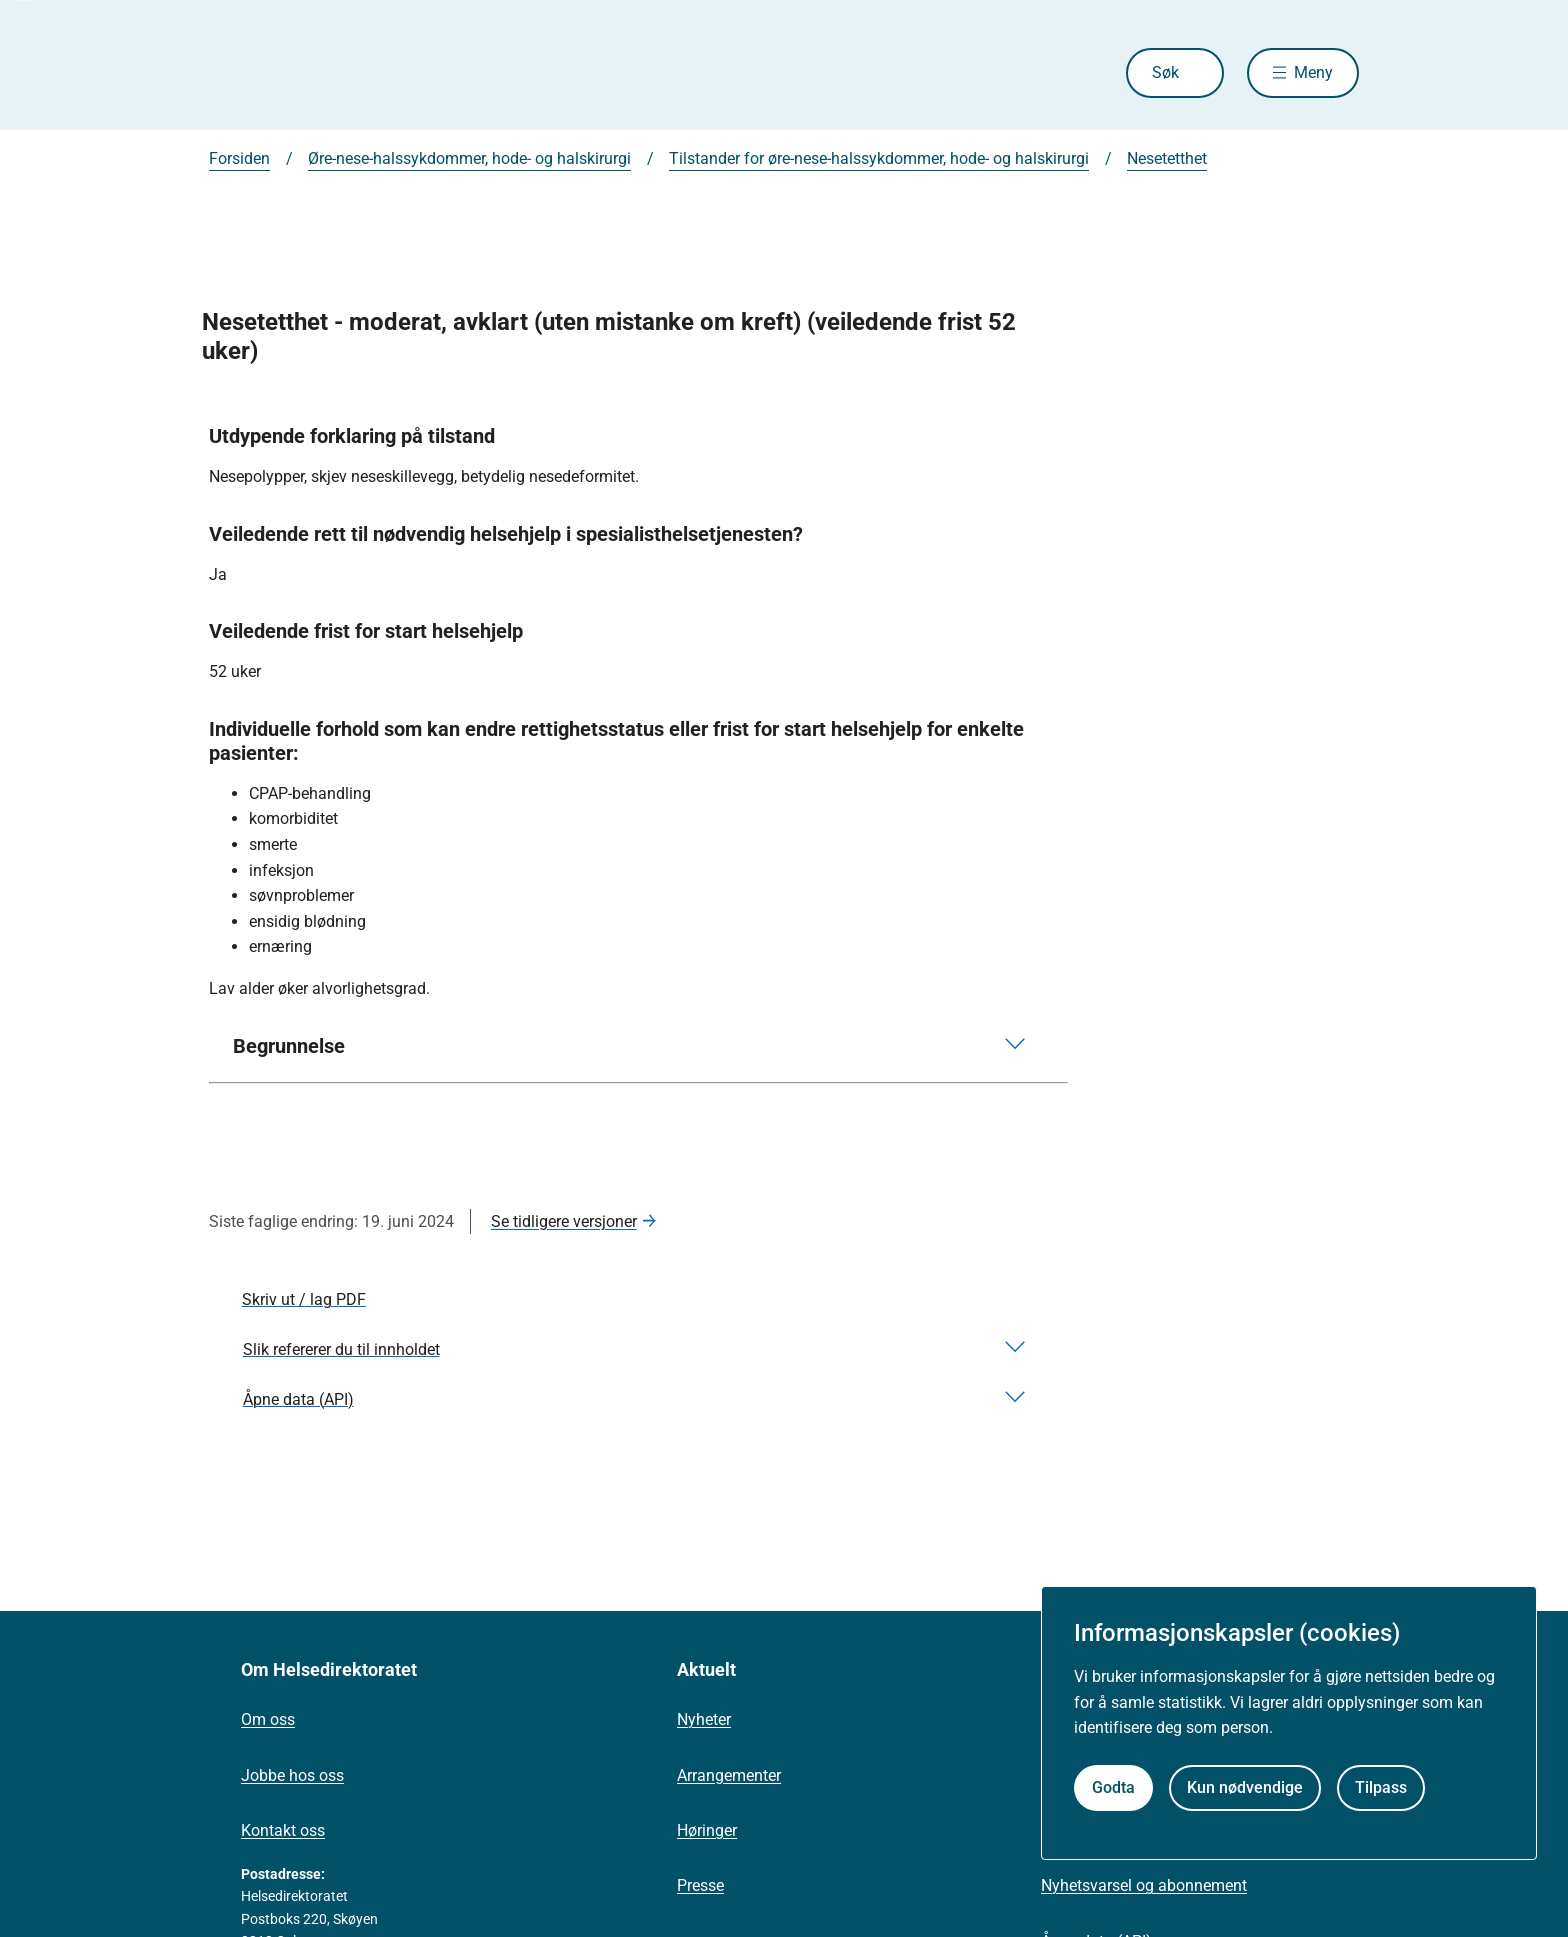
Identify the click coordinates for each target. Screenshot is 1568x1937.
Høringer (707, 1830)
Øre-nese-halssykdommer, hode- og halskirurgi (469, 158)
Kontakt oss (283, 1830)
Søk (1165, 72)
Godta (1113, 1787)
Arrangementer (729, 1775)
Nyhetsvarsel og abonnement (1144, 1885)
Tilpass (1381, 1787)
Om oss (268, 1719)
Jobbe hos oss (292, 1775)
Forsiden (239, 158)
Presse (700, 1885)
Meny (1313, 72)
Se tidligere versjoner (564, 1221)
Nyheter (704, 1719)
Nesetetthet (1167, 158)
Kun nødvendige (1245, 1787)
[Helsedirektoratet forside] (353, 73)
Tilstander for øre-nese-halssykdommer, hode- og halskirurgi (879, 158)
